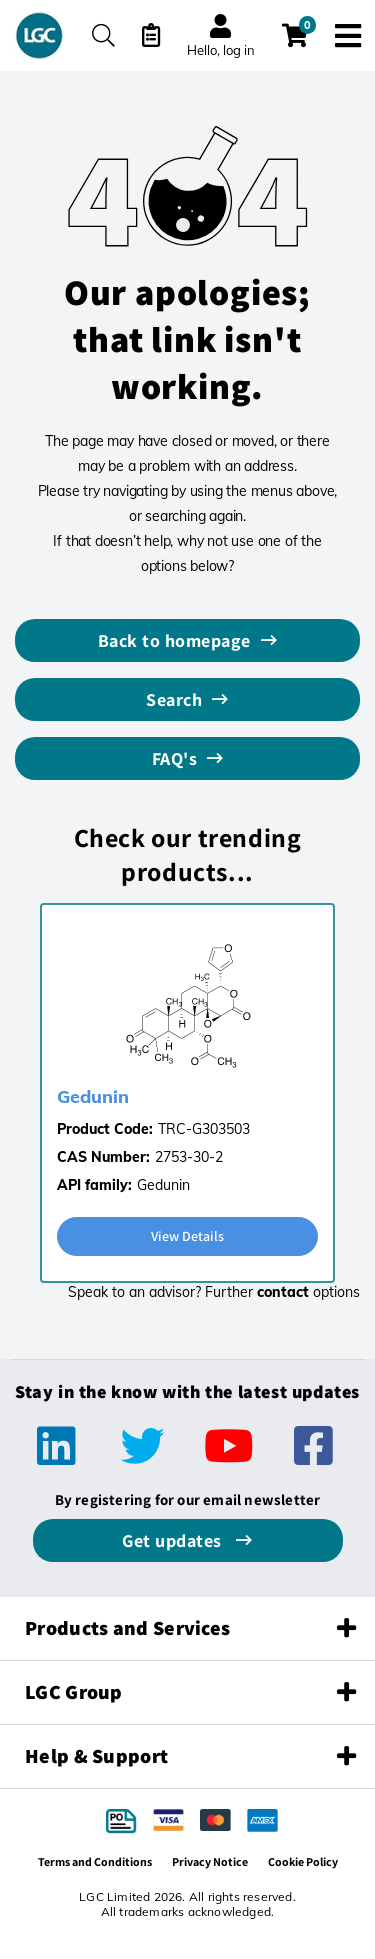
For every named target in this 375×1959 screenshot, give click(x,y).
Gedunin (93, 1096)
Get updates (174, 1540)
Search (174, 699)
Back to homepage (174, 640)
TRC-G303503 (204, 1129)
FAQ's (175, 758)
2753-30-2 (189, 1157)
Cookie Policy (303, 1861)
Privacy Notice (210, 1861)
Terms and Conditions (95, 1861)
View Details (187, 1236)
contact (283, 1292)
